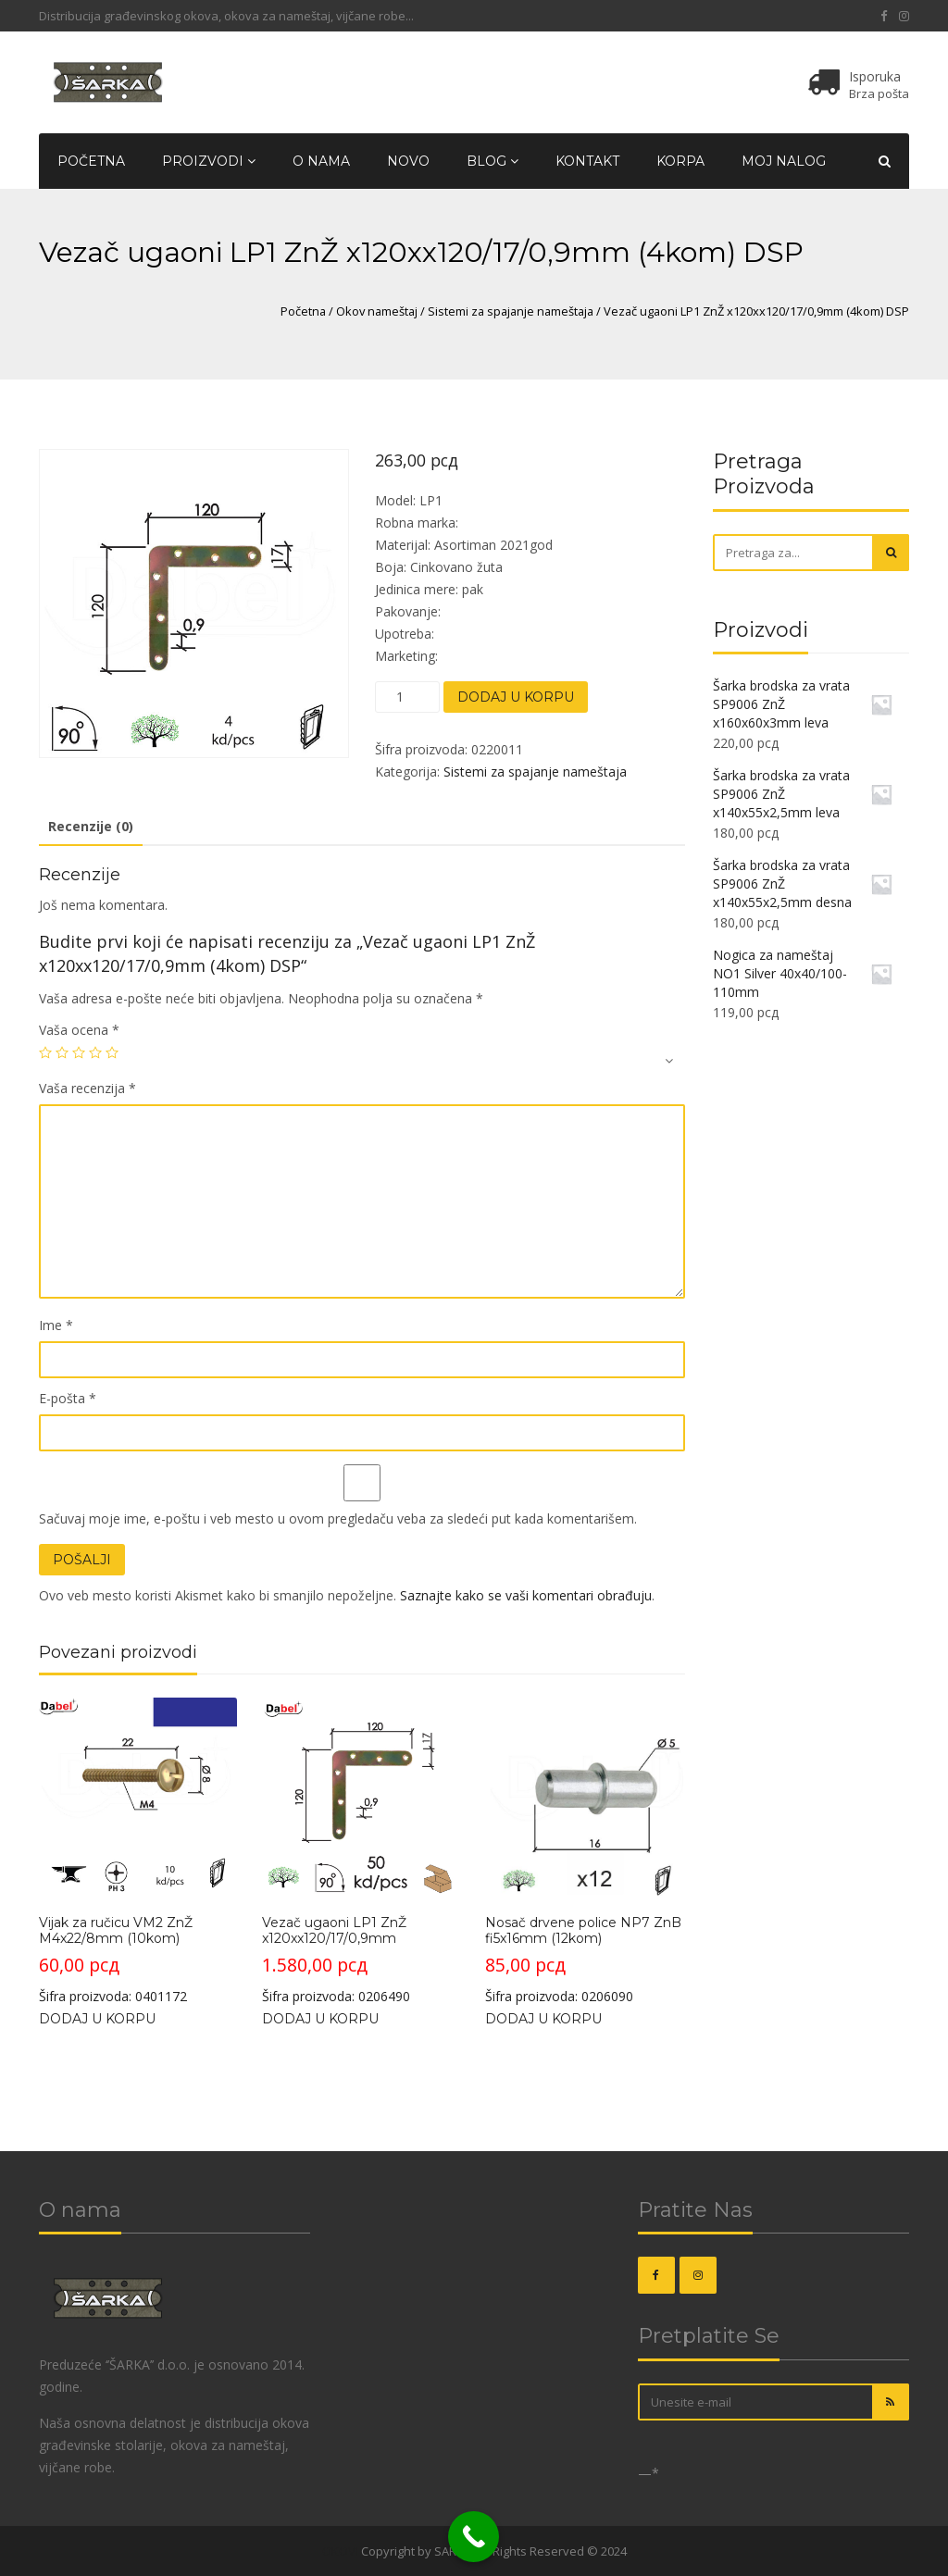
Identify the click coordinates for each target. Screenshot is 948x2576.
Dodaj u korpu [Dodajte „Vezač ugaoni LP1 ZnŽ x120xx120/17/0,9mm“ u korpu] (320, 2018)
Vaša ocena (79, 1030)
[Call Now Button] (473, 2536)
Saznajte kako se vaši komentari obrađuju (526, 1595)
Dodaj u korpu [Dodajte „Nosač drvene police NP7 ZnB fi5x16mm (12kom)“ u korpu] (543, 2018)
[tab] (91, 827)
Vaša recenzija (87, 1088)
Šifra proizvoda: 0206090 (584, 1851)
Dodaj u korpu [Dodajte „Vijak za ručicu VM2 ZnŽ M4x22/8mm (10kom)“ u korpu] (97, 2018)
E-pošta (67, 1398)
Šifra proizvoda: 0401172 (138, 1851)
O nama (321, 161)
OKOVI (340, 2551)
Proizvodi (209, 161)
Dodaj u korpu (515, 697)
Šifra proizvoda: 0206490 (361, 1851)
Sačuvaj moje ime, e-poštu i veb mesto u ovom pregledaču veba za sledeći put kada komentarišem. (338, 1518)
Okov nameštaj (377, 311)
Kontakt (587, 161)
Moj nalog (784, 161)
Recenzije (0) (90, 826)
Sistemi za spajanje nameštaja (510, 311)
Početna (91, 161)
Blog (492, 161)
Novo (408, 161)
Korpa (680, 161)
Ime (56, 1325)
